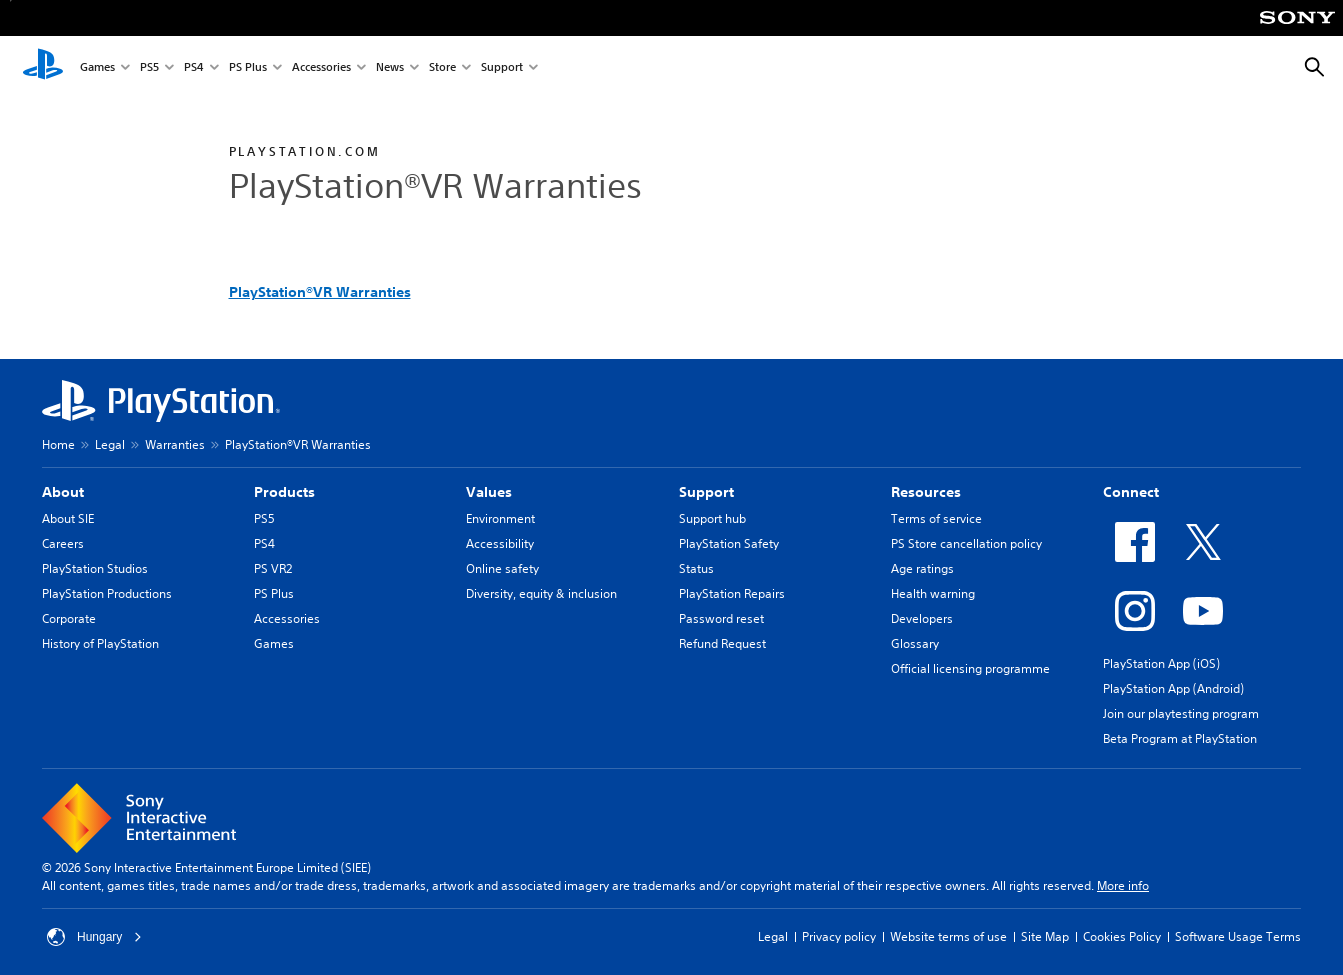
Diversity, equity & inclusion (541, 593)
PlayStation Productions (107, 593)
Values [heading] (489, 492)
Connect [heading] (1131, 492)
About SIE (68, 518)
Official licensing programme (970, 668)
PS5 (149, 68)
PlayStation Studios (95, 568)
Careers (63, 543)
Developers (922, 618)
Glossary (915, 643)
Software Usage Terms (1238, 936)
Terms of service (936, 518)
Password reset (721, 618)
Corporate (69, 618)
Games (97, 68)
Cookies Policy (1122, 936)
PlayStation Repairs (732, 593)
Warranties (175, 444)
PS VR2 (273, 568)
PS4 (194, 68)
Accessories (321, 68)
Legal (110, 444)
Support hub (712, 518)
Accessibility (500, 543)
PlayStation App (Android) (1173, 688)
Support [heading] (706, 492)
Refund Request (722, 643)
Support (502, 68)
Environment (500, 518)
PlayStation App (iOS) (1161, 663)
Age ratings (922, 568)
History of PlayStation (100, 643)
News (390, 68)
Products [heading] (284, 492)
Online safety (502, 568)
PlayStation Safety (729, 543)
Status (696, 568)
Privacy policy (839, 936)
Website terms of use (948, 936)
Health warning (933, 593)
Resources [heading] (926, 492)
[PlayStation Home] (43, 68)
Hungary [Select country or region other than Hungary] (94, 937)
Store (442, 68)
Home (58, 444)
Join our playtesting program (1181, 713)
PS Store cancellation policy (966, 543)
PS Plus (248, 68)
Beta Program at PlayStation (1180, 738)
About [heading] (63, 492)
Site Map (1045, 936)
